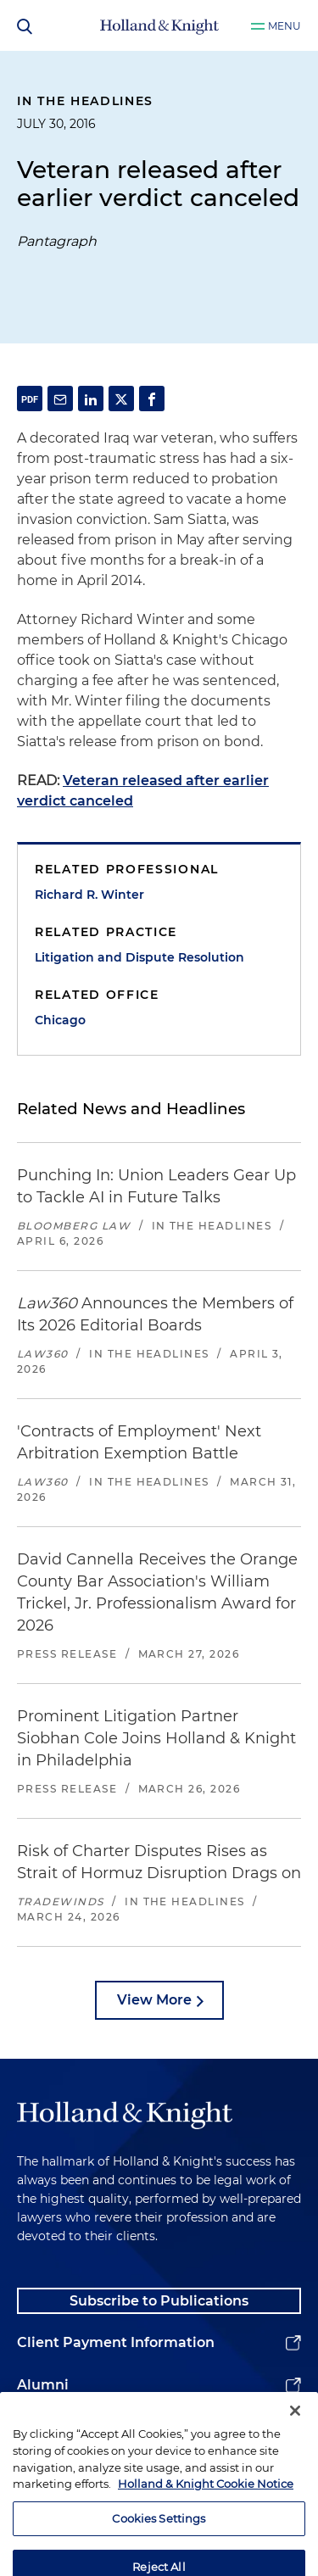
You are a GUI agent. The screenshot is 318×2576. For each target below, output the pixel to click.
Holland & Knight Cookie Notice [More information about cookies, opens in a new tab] (205, 2508)
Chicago (60, 1020)
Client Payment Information (116, 2342)
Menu (284, 26)
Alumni (43, 2385)
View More (154, 2000)
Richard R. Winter (89, 894)
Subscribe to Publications (159, 2301)
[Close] (295, 2435)
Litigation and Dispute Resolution (139, 957)
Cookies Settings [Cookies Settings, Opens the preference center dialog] (158, 2542)
